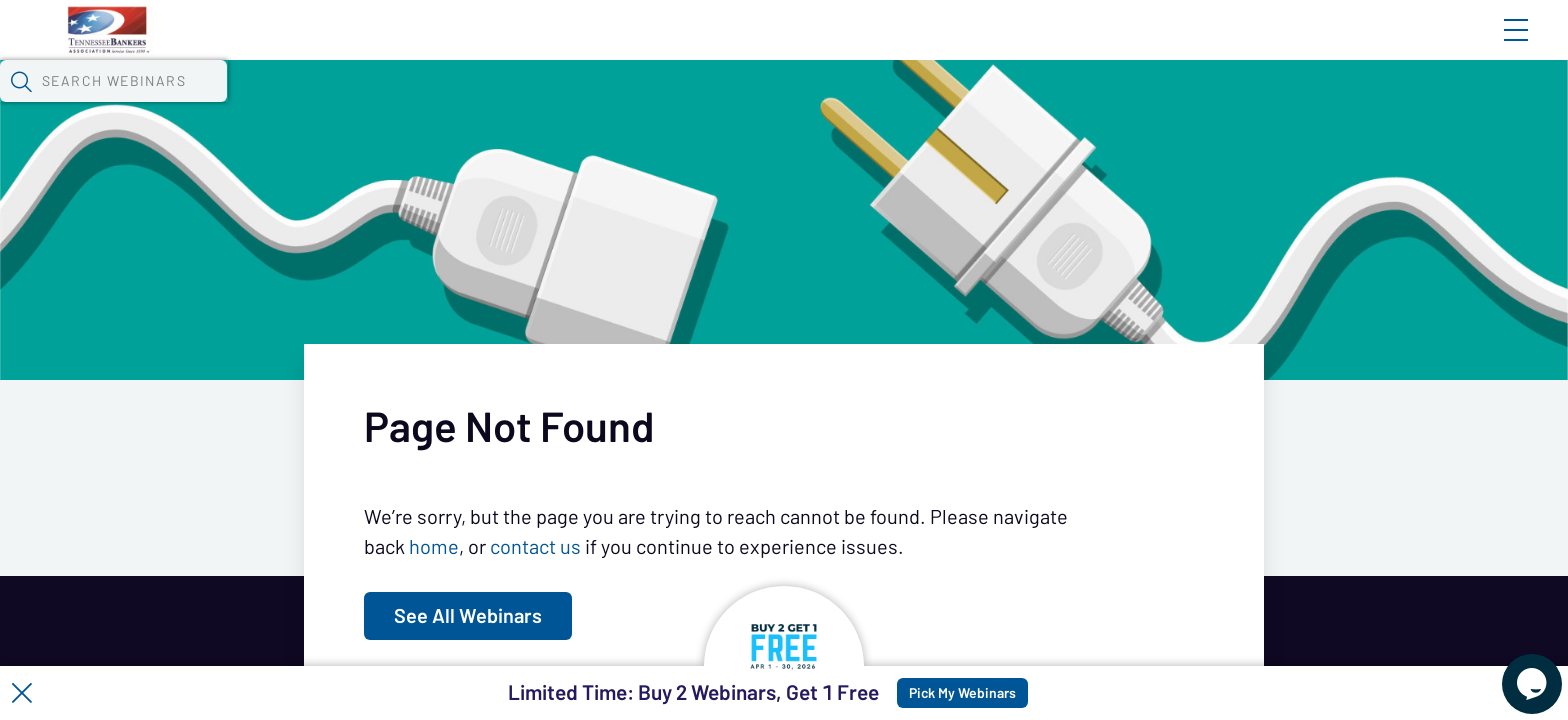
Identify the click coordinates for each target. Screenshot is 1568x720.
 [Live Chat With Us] (1514, 670)
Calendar (482, 105)
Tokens (582, 105)
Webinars (371, 105)
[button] (1159, 103)
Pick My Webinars (1010, 693)
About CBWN (1355, 47)
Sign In (1493, 47)
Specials (718, 105)
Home (351, 47)
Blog (1231, 47)
